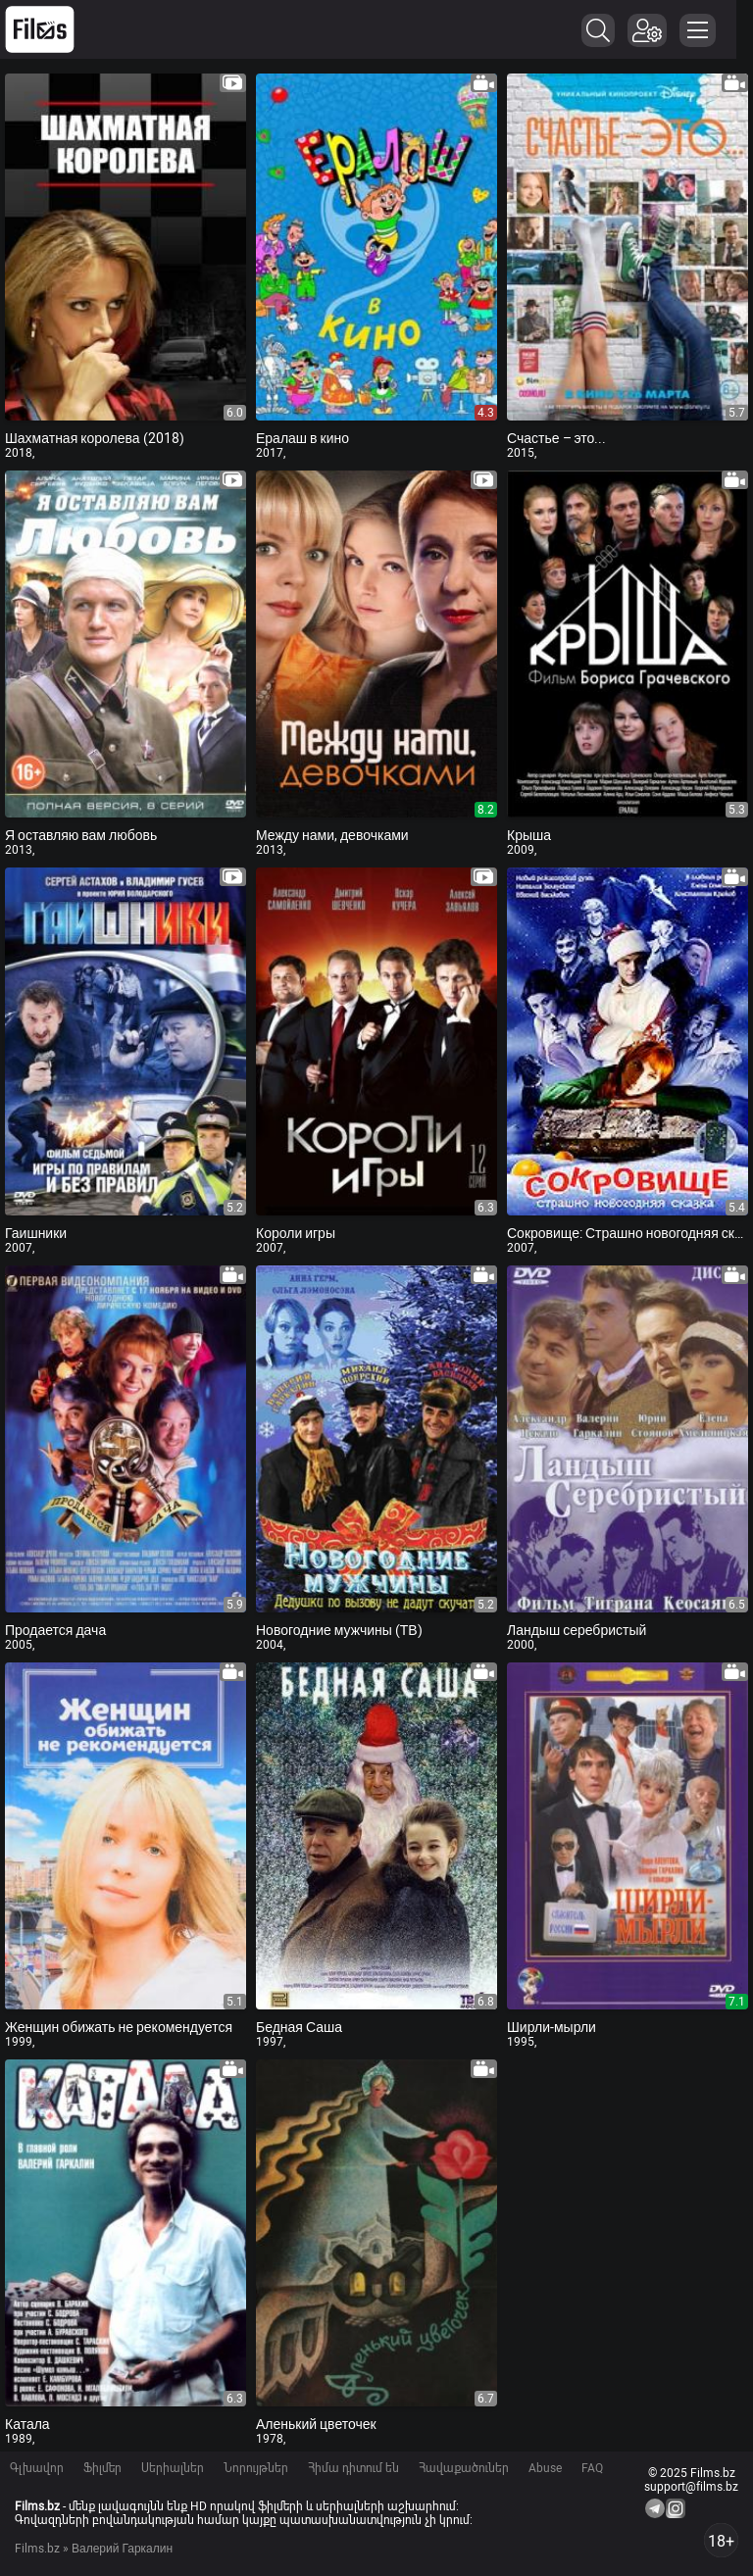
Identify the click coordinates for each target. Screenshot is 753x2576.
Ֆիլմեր (102, 2468)
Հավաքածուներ (464, 2468)
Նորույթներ (256, 2468)
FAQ (592, 2468)
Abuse (545, 2468)
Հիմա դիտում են (353, 2468)
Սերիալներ (172, 2468)
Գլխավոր (37, 2468)
